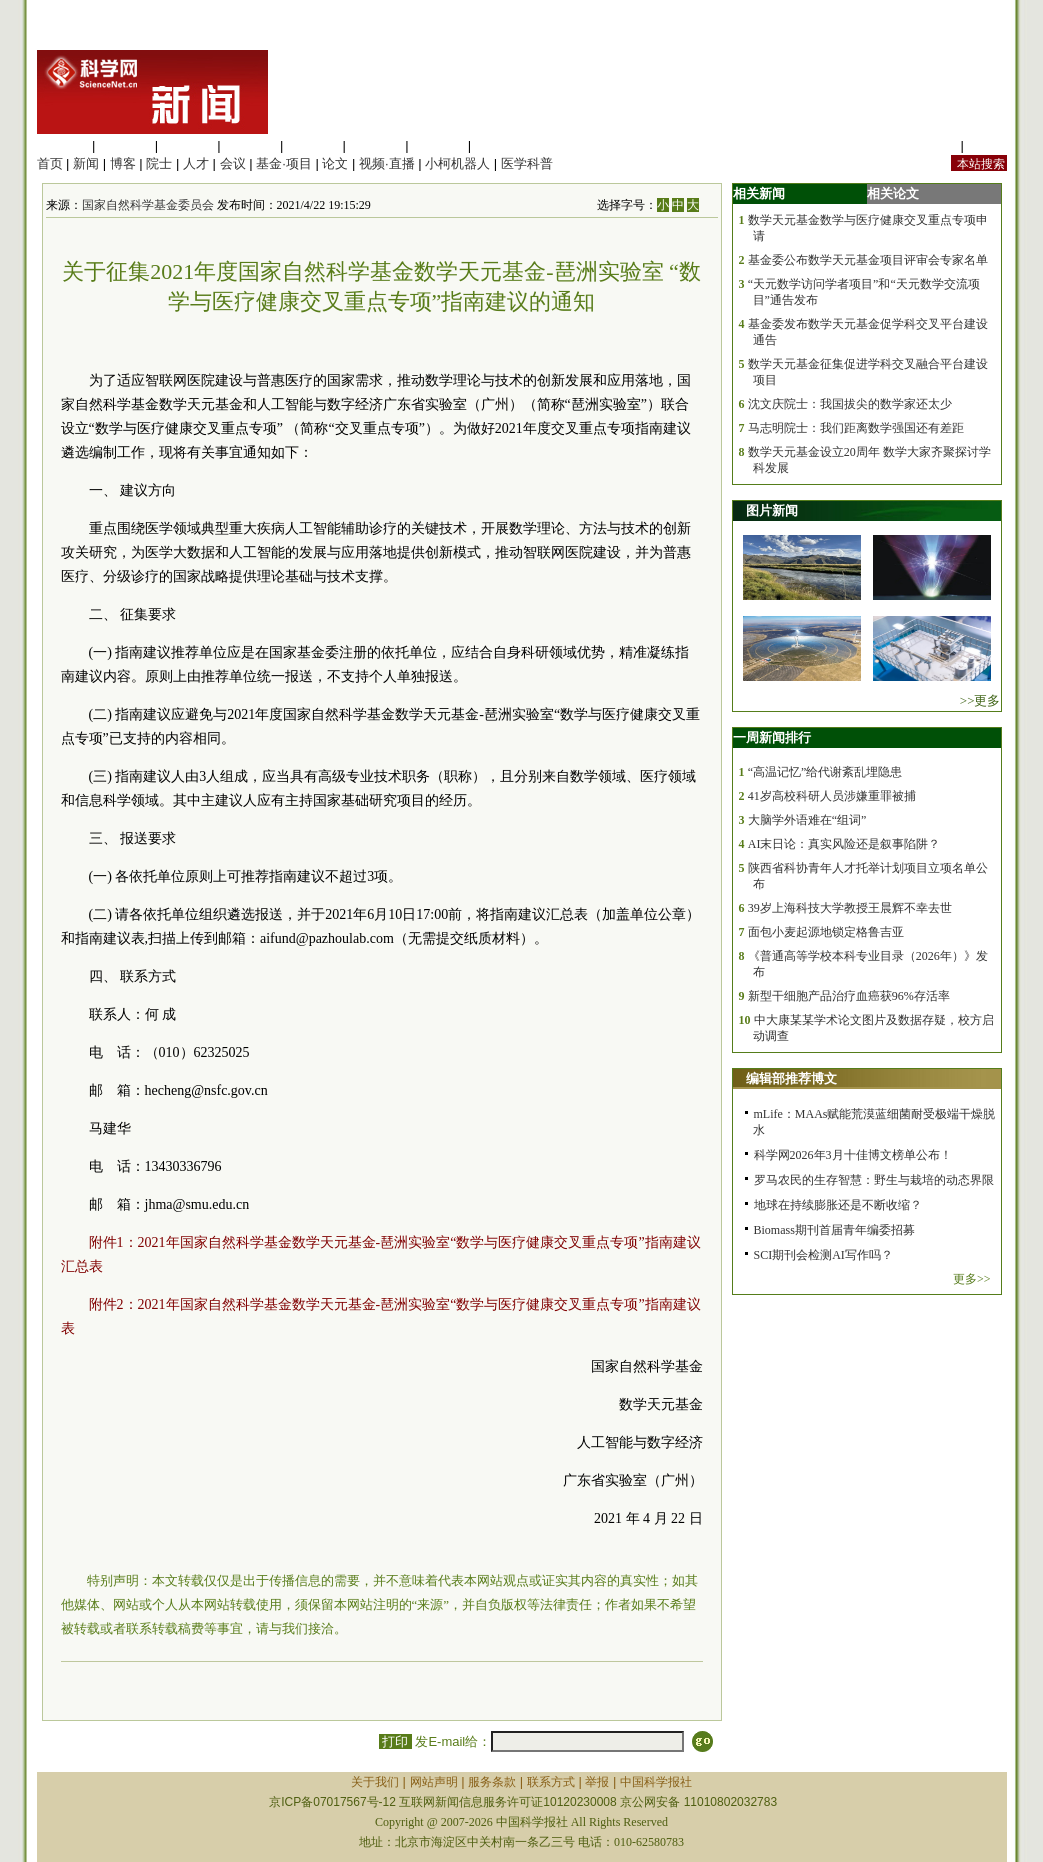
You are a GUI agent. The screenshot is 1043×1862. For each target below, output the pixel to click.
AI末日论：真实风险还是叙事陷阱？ (844, 844)
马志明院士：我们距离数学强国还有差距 (856, 428)
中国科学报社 (656, 1782)
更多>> (972, 1279)
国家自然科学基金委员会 (148, 205)
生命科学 (63, 145)
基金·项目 (284, 163)
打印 (395, 1741)
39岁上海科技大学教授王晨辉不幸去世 (850, 908)
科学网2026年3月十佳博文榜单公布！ (853, 1155)
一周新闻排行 (772, 737)
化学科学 (188, 145)
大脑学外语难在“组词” (807, 820)
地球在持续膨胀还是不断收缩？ (838, 1205)
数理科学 (438, 145)
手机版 (987, 145)
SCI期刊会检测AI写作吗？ (823, 1255)
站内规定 (931, 145)
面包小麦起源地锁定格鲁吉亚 (826, 932)
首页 (50, 163)
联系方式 (551, 1782)
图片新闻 (772, 510)
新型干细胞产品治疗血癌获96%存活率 (849, 996)
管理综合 (501, 145)
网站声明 (434, 1782)
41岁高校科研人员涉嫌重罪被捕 (832, 796)
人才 (196, 163)
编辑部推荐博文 (791, 1078)
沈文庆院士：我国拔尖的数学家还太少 (850, 404)
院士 (159, 163)
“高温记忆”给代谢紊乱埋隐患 (825, 772)
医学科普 (527, 163)
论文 (335, 163)
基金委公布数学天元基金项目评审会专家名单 (868, 260)
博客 (123, 163)
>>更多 (980, 700)
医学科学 (125, 145)
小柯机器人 (457, 163)
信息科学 (313, 145)
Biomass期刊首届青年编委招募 (834, 1230)
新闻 (86, 163)
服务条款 (492, 1782)
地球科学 (376, 145)
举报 (597, 1782)
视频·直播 (387, 163)
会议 (233, 163)
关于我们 (375, 1782)
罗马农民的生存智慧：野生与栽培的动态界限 (874, 1180)
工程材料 (250, 145)
